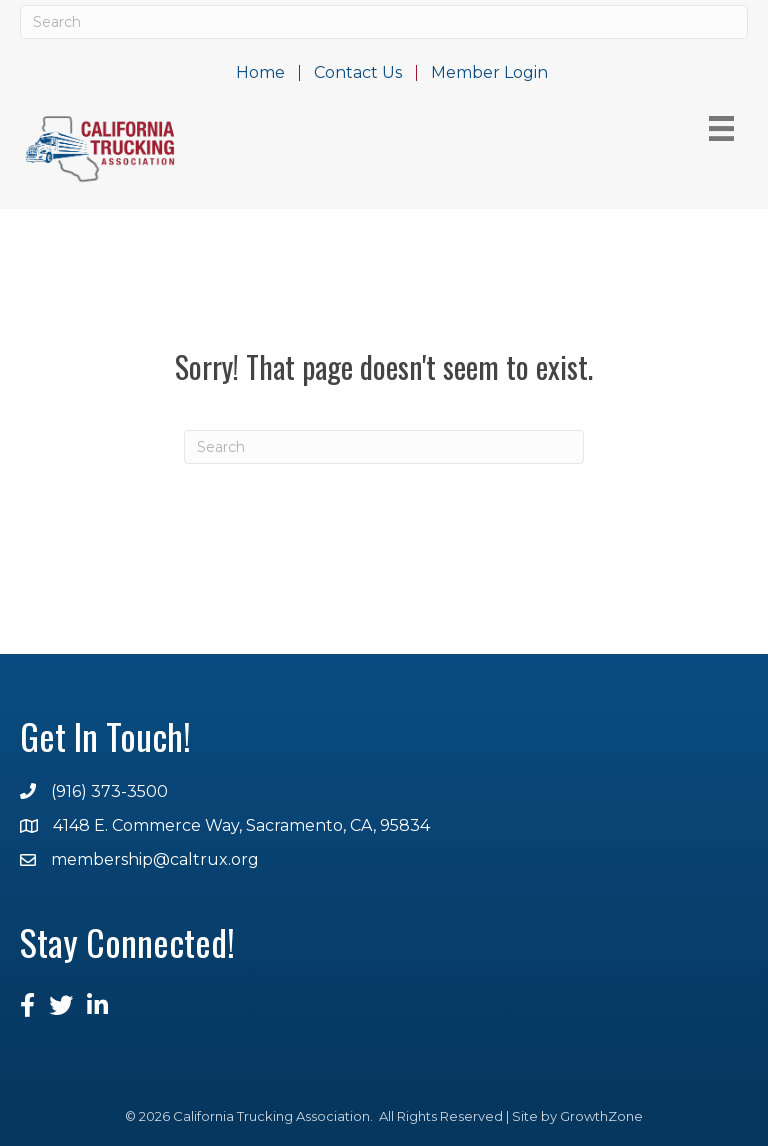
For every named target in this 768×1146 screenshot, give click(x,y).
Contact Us (358, 73)
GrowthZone (601, 1116)
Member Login (489, 73)
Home (260, 73)
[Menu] (721, 128)
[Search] (384, 22)
